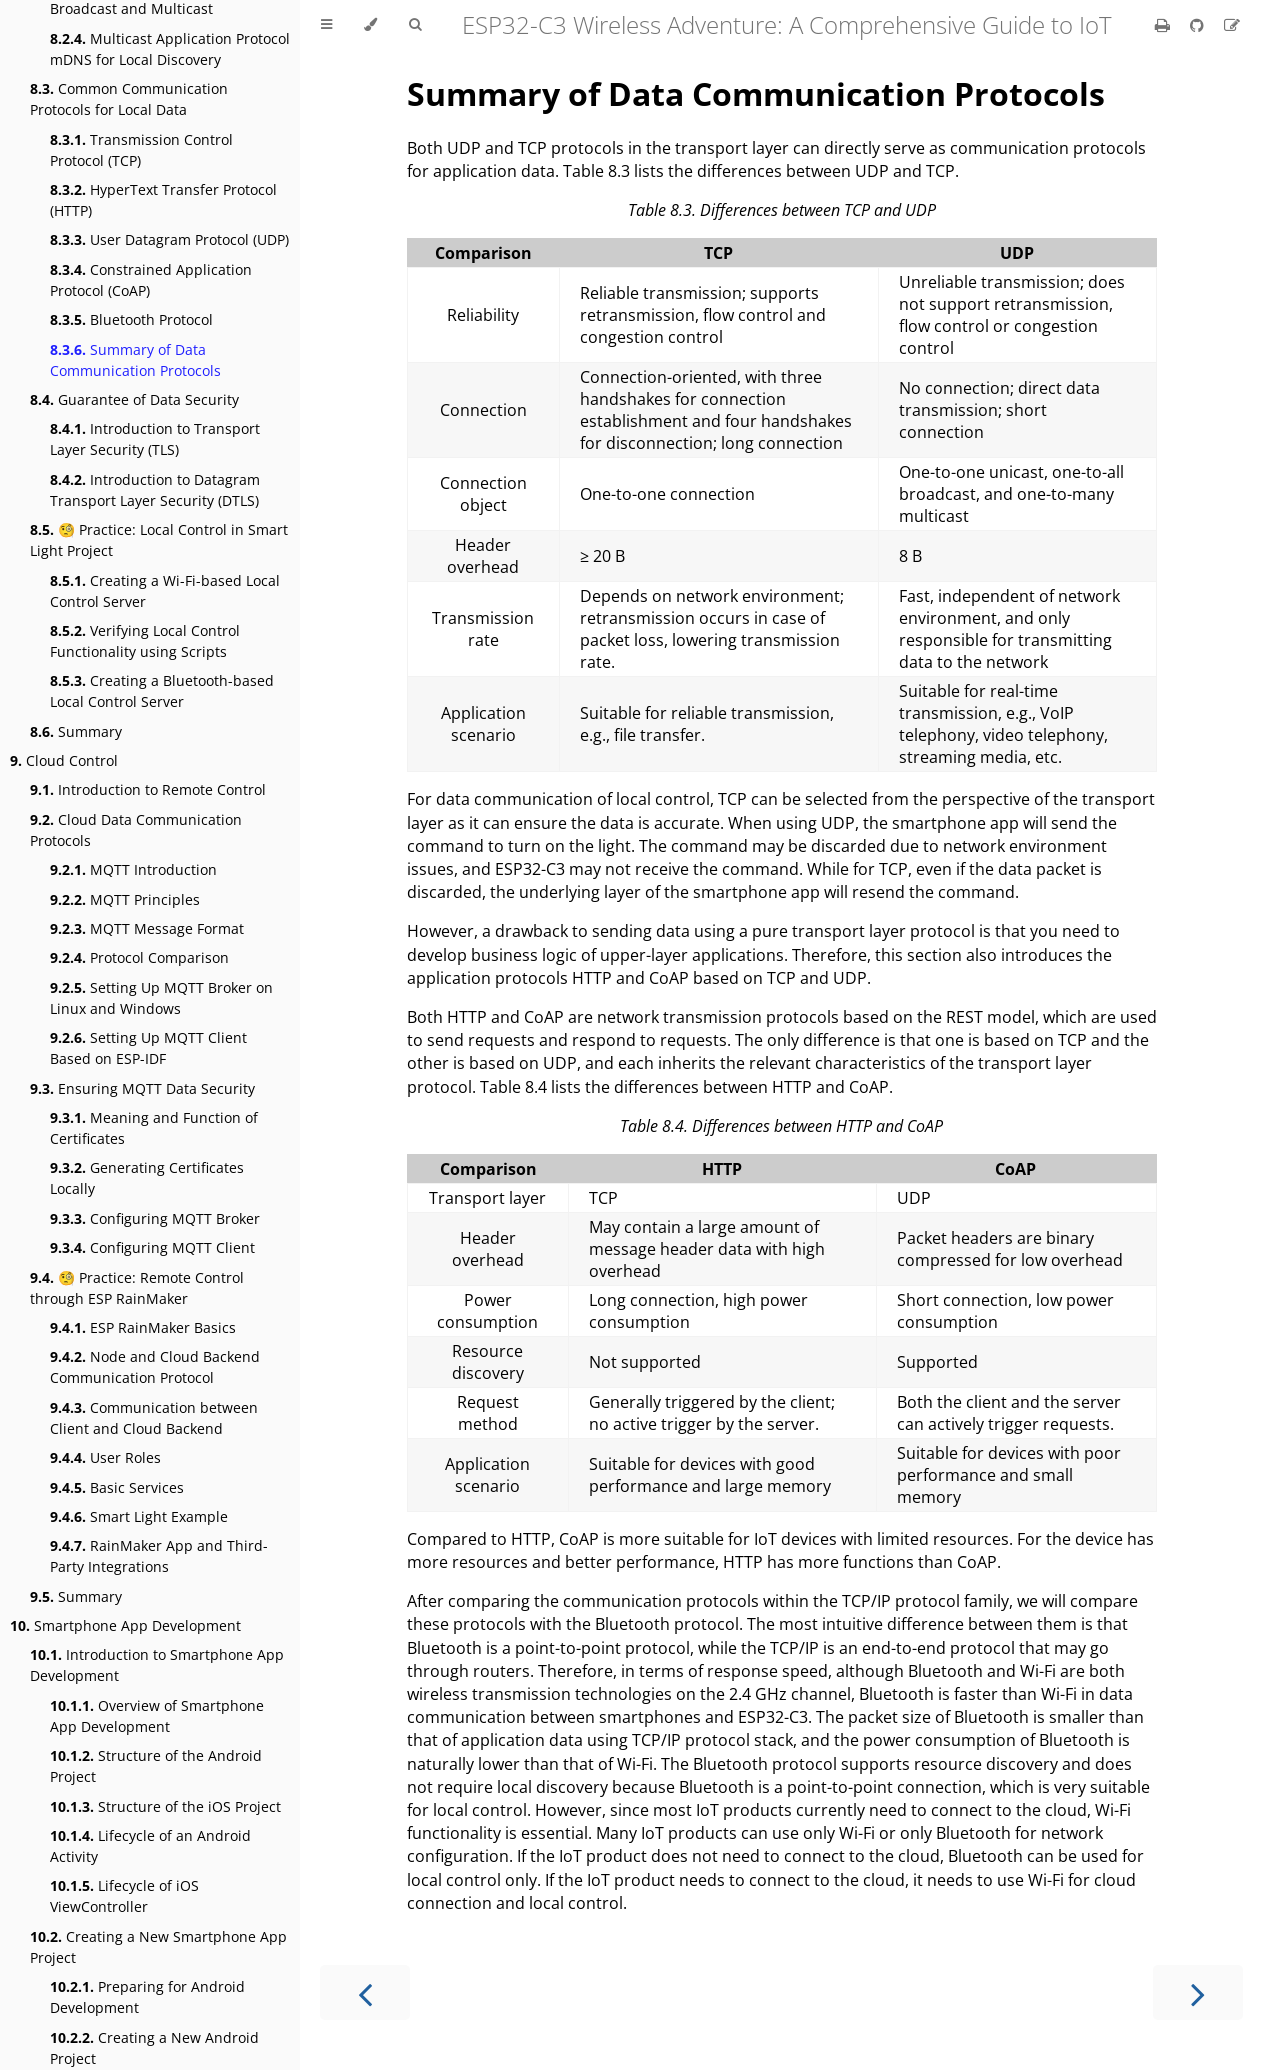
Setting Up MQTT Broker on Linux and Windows (161, 998)
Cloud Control (64, 760)
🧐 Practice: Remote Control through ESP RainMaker (137, 1288)
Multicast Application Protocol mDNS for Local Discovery (170, 49)
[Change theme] (370, 25)
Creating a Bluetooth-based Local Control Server (162, 691)
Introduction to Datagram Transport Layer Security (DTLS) (155, 490)
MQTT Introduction (133, 869)
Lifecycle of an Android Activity (150, 1846)
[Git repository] (1199, 25)
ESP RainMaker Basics (143, 1327)
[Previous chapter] (365, 1992)
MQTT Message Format (147, 928)
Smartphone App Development (125, 1625)
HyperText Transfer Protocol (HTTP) (163, 200)
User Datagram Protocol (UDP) (169, 239)
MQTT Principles (125, 899)
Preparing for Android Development (147, 1997)
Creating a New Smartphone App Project (158, 1947)
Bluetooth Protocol (131, 319)
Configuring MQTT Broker (155, 1218)
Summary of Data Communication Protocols (135, 360)
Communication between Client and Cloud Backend (154, 1418)
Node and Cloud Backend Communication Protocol (155, 1367)
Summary (76, 731)
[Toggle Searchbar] (415, 25)
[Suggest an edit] (1232, 25)
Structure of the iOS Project (165, 1806)
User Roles (105, 1457)
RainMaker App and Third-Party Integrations (159, 1556)
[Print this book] (1164, 25)
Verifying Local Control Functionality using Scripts (145, 641)
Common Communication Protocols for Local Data (129, 99)
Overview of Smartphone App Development (157, 1716)
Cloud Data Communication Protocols (136, 830)
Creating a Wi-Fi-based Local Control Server (165, 591)
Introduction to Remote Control (148, 789)
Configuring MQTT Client (152, 1247)
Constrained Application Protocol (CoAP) (151, 280)
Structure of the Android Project (156, 1766)
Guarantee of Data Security (134, 399)
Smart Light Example (139, 1516)
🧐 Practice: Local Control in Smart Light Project (159, 540)
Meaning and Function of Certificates (154, 1128)
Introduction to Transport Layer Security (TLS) (155, 439)
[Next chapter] (1198, 1992)
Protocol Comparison (139, 957)
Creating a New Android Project (154, 2048)
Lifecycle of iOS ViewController (124, 1896)
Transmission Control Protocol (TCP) (141, 150)
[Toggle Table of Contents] (326, 25)
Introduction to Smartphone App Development (157, 1665)
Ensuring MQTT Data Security (142, 1088)
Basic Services (117, 1487)
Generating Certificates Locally (147, 1178)
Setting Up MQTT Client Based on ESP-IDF (148, 1048)
